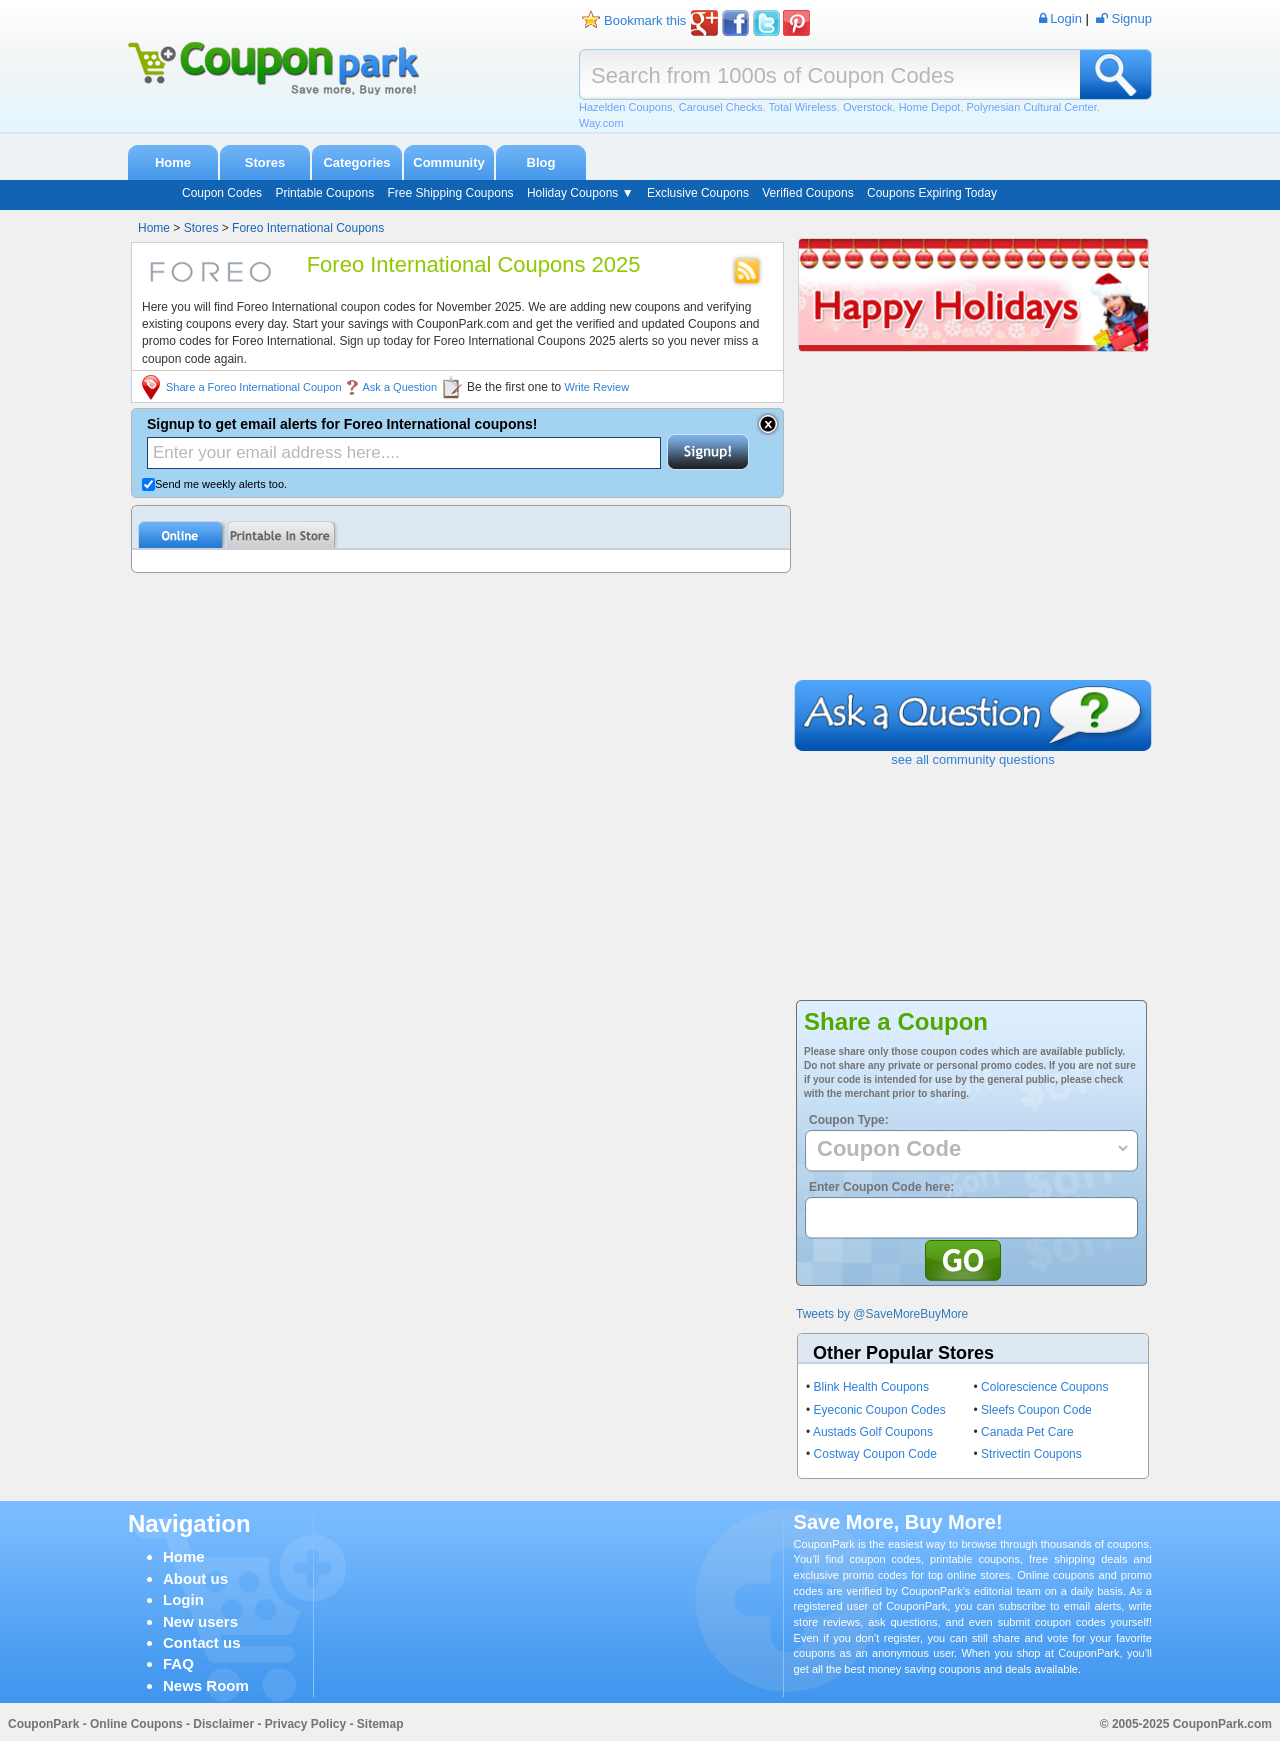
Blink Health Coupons (871, 1387)
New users (200, 1621)
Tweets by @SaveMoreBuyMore (882, 1314)
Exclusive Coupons (698, 193)
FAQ (178, 1663)
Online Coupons (136, 1724)
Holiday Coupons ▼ (580, 193)
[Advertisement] (973, 530)
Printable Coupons (324, 193)
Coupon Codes (222, 193)
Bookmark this (645, 20)
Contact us (202, 1642)
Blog (541, 162)
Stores (265, 162)
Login (183, 1599)
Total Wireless (802, 107)
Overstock (868, 107)
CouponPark (43, 1724)
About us (195, 1578)
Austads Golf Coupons (873, 1432)
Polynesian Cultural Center (1032, 107)
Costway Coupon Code (875, 1454)
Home (173, 162)
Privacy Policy (305, 1724)
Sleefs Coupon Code (1036, 1410)
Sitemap (380, 1724)
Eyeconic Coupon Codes (880, 1410)
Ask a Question (400, 387)
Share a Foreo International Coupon (254, 387)
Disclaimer (223, 1724)
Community (449, 162)
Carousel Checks (721, 107)
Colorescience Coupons (1044, 1387)
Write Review (597, 387)
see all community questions (972, 759)
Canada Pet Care (1027, 1432)
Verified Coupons (807, 193)
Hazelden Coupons (626, 107)
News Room (206, 1685)
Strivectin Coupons (1031, 1454)
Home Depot (930, 107)
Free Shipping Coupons (450, 193)
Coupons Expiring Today (932, 193)
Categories (356, 162)
